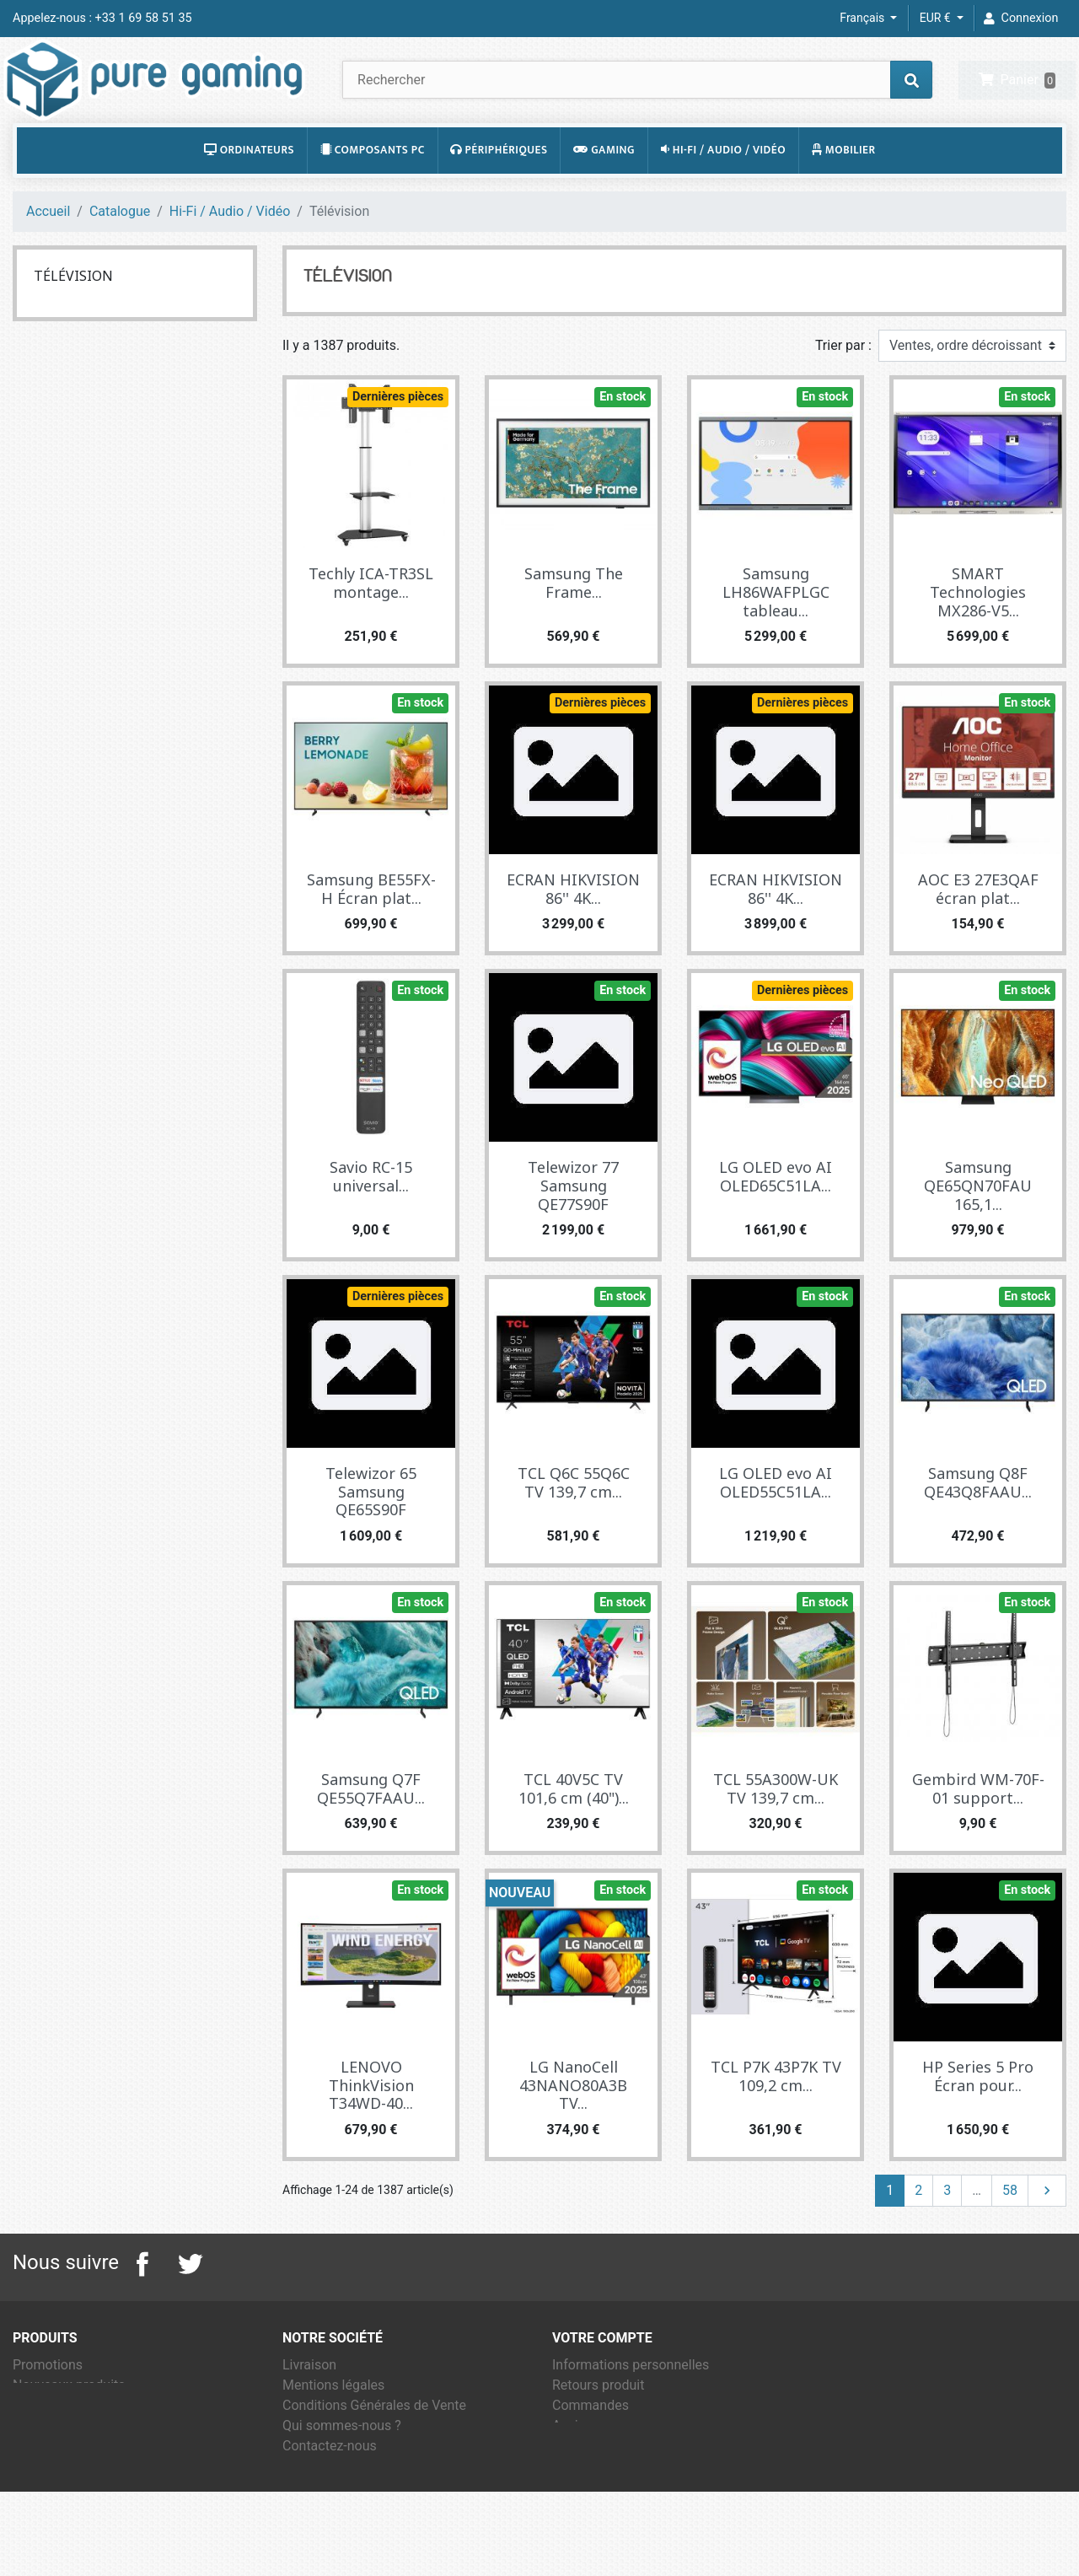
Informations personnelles (630, 2404)
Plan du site (317, 2505)
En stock (622, 436)
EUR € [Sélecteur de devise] (936, 17)
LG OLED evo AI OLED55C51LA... (775, 1521)
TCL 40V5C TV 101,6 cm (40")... (573, 1827)
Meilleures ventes (65, 2444)
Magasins (311, 2525)
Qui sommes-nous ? (341, 2464)
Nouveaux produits (69, 2424)
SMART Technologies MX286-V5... (978, 631)
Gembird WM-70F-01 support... (978, 1827)
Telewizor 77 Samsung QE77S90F (573, 1224)
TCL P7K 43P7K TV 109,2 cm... (776, 2114)
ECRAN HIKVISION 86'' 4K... (573, 927)
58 (1009, 2229)
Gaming (604, 189)
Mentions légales (333, 2424)
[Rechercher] (637, 99)
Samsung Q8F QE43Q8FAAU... (978, 1521)
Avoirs (570, 2464)
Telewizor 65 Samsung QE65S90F (370, 1530)
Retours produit (598, 2424)
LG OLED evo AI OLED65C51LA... (775, 1215)
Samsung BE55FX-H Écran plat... (371, 927)
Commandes (590, 2444)
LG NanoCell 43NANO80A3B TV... (573, 2123)
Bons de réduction (606, 2505)
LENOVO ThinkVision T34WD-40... (371, 2123)
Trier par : (843, 385)
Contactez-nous (329, 2485)
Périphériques (498, 189)
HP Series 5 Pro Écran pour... (977, 2114)
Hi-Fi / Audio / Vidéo (723, 189)
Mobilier (844, 189)
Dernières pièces (397, 436)
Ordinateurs (249, 189)
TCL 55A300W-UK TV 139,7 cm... (775, 1827)
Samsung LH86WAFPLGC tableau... (775, 631)
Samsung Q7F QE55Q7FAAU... (371, 1827)
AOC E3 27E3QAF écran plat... (978, 927)
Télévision (73, 314)
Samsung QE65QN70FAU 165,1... (978, 1224)
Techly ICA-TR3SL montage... (371, 622)
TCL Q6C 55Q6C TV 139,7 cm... (574, 1521)
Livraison (309, 2404)
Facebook (142, 2303)
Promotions (48, 2404)
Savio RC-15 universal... (371, 1215)
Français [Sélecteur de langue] (863, 17)
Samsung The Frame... (573, 622)
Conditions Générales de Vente (374, 2444)
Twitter (190, 2303)
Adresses (580, 2485)
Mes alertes (587, 2525)
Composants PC (372, 189)
